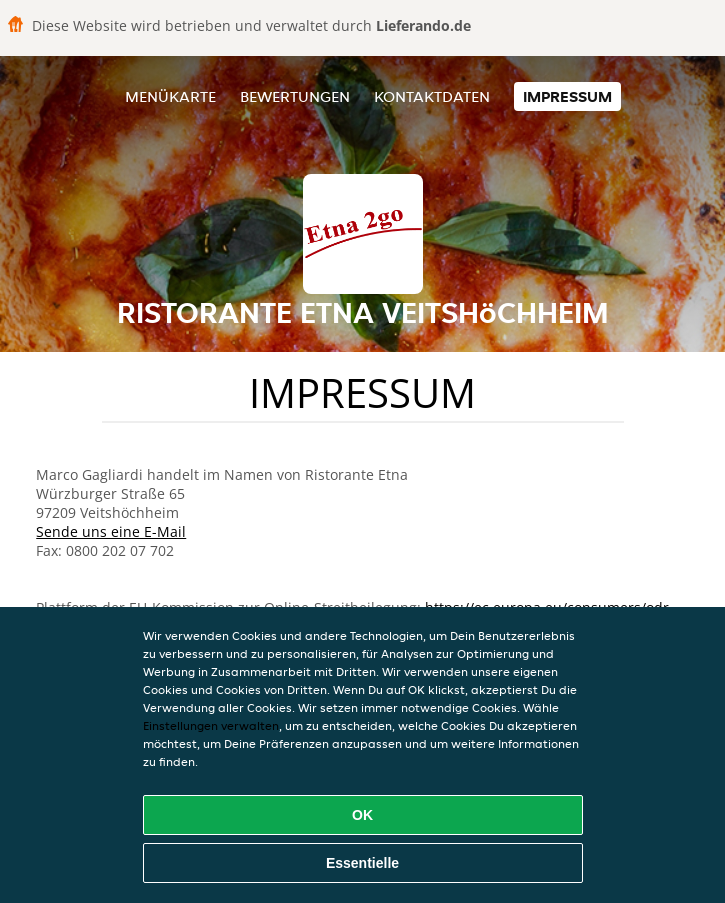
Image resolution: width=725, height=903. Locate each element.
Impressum (567, 96)
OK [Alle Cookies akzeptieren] (362, 815)
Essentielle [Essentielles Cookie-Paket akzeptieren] (362, 863)
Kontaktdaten (432, 96)
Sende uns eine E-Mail (111, 531)
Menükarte (170, 96)
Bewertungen (295, 96)
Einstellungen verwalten (211, 725)
